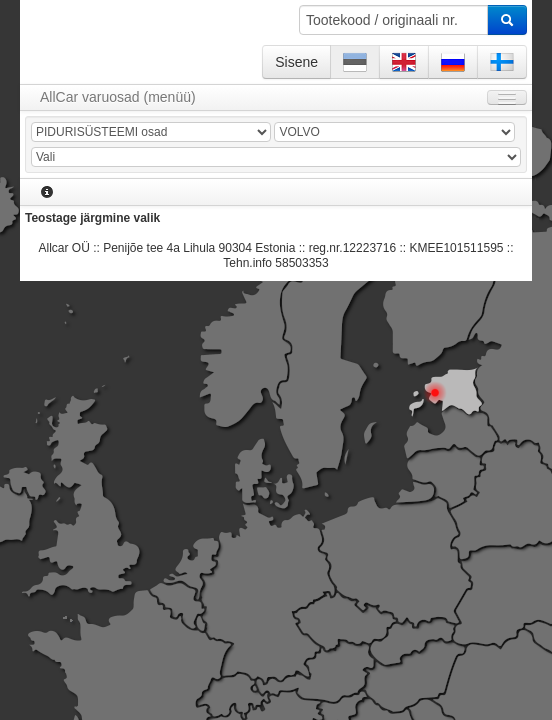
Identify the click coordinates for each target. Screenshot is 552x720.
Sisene (296, 62)
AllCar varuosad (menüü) (118, 97)
